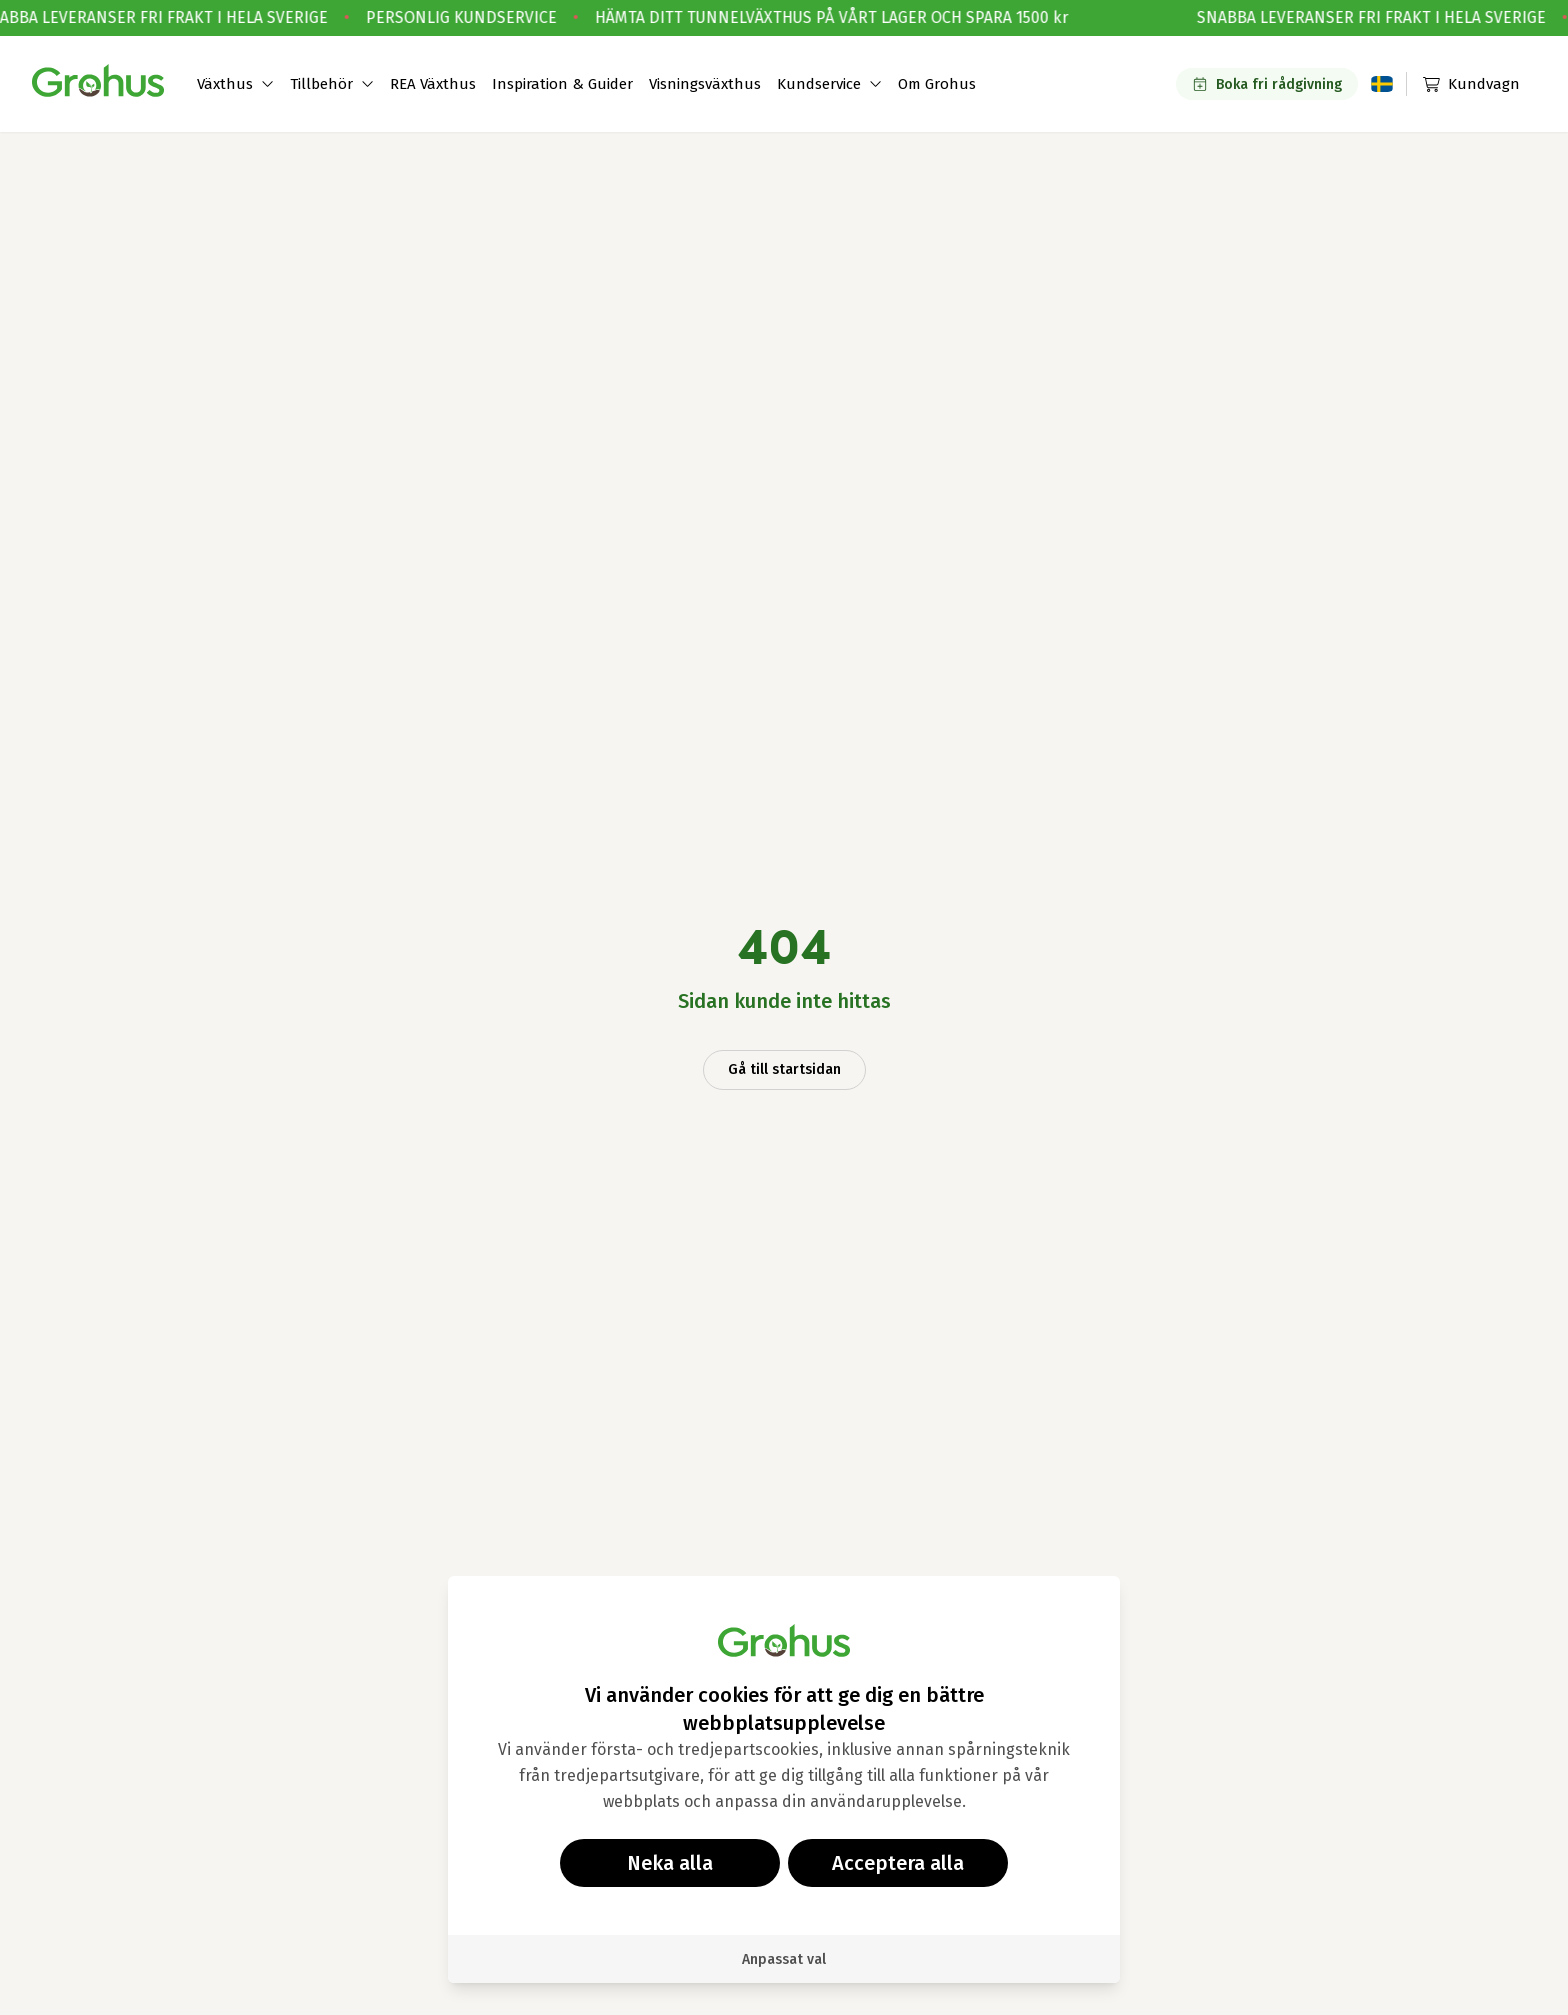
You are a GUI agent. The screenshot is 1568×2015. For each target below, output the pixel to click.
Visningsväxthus (705, 84)
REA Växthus (433, 84)
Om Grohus (937, 84)
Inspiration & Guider (562, 84)
